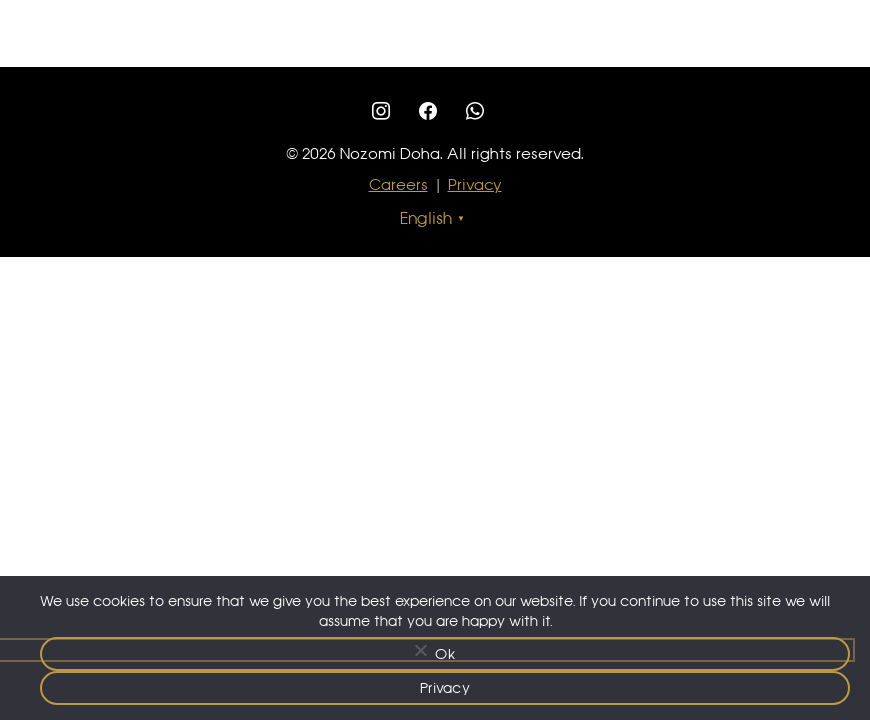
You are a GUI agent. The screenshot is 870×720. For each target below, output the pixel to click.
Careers (398, 184)
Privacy (475, 184)
